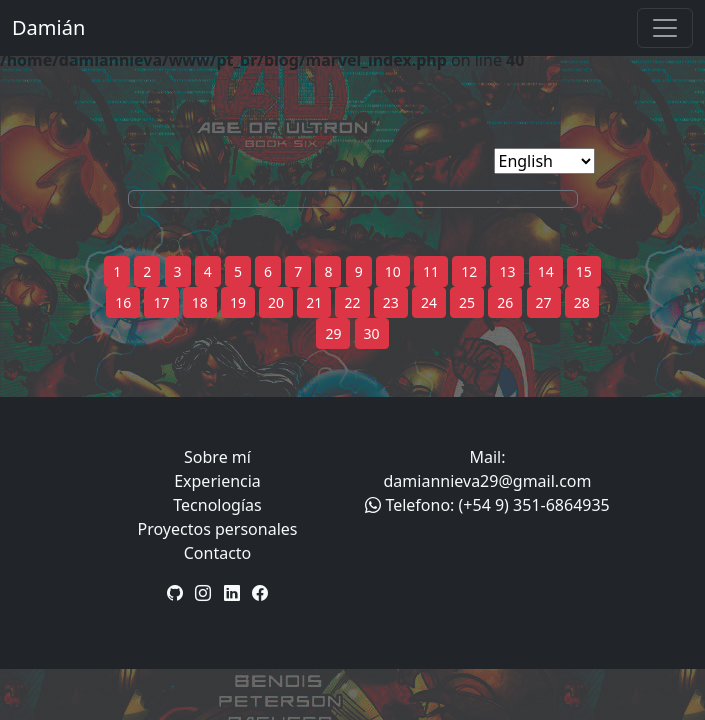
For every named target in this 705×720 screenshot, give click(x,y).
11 (431, 271)
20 (276, 302)
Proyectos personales (218, 529)
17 (161, 302)
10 (393, 271)
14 (546, 271)
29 (333, 333)
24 (429, 302)
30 (372, 333)
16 (123, 302)
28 (582, 302)
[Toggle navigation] (665, 28)
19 (238, 302)
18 (200, 302)
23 (391, 302)
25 (467, 302)
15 (584, 271)
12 (469, 271)
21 (314, 302)
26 (505, 302)
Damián (48, 27)
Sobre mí (217, 457)
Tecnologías (217, 505)
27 (544, 302)
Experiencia (217, 481)
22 (352, 302)
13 (507, 271)
